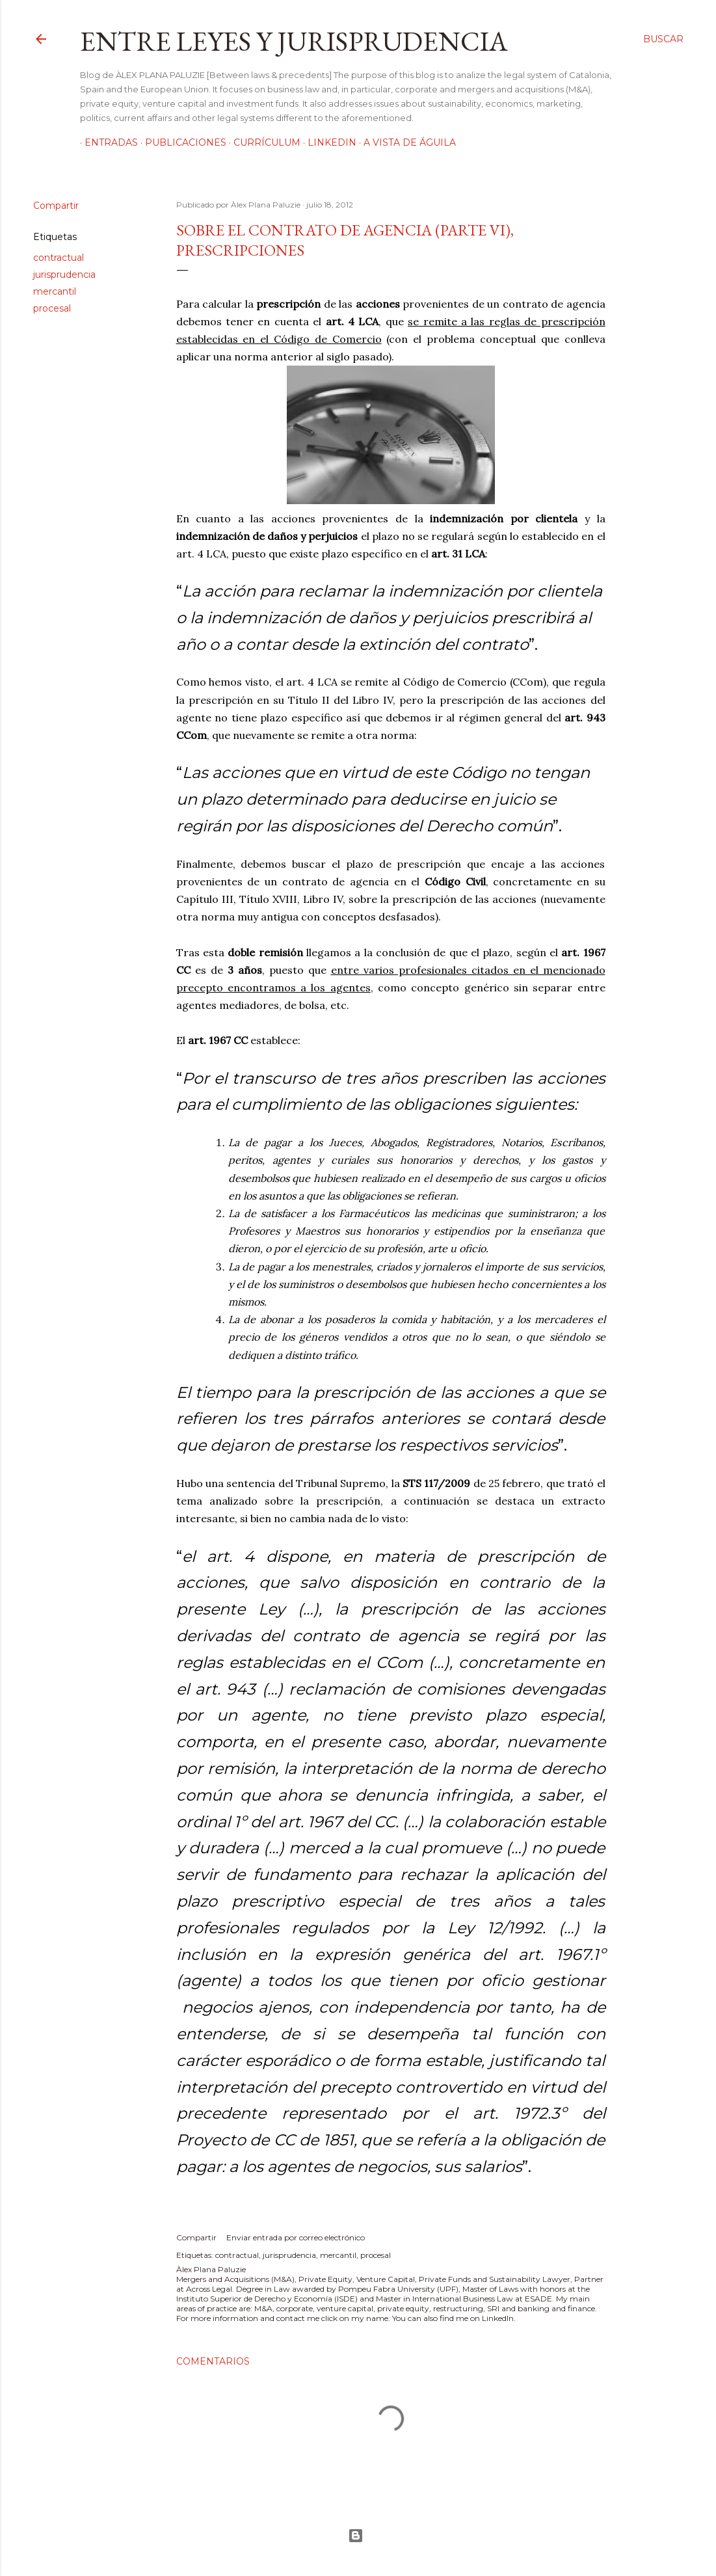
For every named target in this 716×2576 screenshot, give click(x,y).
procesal (52, 308)
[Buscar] (663, 39)
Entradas (106, 142)
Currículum (262, 142)
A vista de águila (405, 142)
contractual (58, 257)
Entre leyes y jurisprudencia (294, 41)
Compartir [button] (56, 205)
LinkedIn (327, 142)
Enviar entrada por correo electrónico (295, 2237)
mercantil (54, 291)
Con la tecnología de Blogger (356, 2535)
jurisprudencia (64, 274)
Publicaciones (181, 142)
